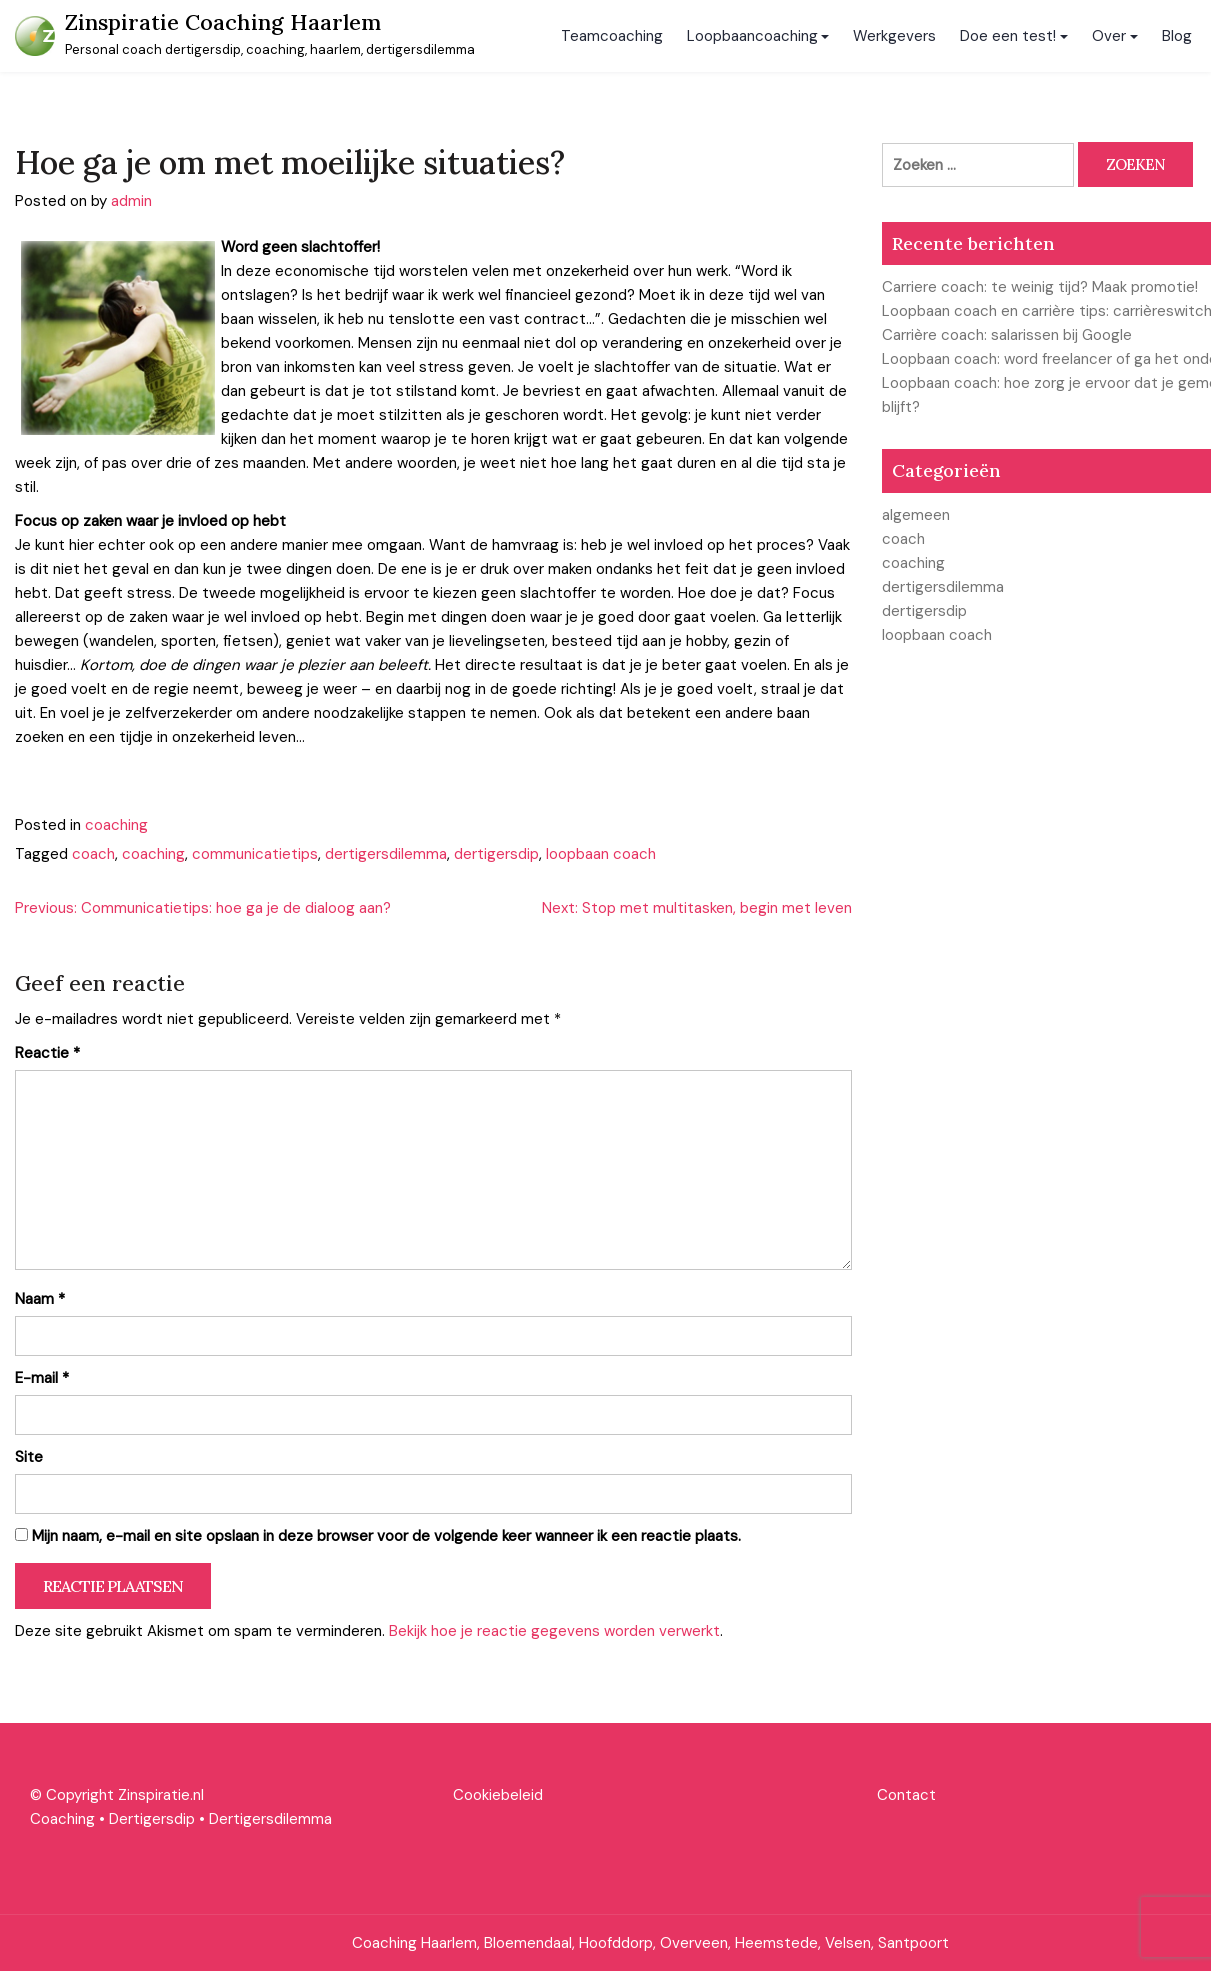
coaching (116, 825)
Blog (1177, 36)
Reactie (47, 1053)
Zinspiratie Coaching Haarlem (223, 22)
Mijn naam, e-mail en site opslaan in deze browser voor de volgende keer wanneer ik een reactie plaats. (386, 1536)
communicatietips (255, 854)
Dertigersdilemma (270, 1819)
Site (29, 1457)
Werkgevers (894, 36)
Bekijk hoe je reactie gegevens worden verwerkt (554, 1631)
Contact (906, 1795)
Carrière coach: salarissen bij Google (1007, 335)
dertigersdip (496, 854)
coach (93, 854)
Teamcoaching (612, 36)
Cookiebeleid (498, 1795)
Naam (40, 1299)
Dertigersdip (152, 1819)
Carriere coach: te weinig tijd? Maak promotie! (1040, 287)
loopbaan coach (601, 854)
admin (131, 201)
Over (1109, 36)
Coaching (62, 1819)
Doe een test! (1008, 36)
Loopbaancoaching (752, 36)
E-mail (42, 1378)
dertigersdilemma (386, 854)
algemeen (916, 515)
